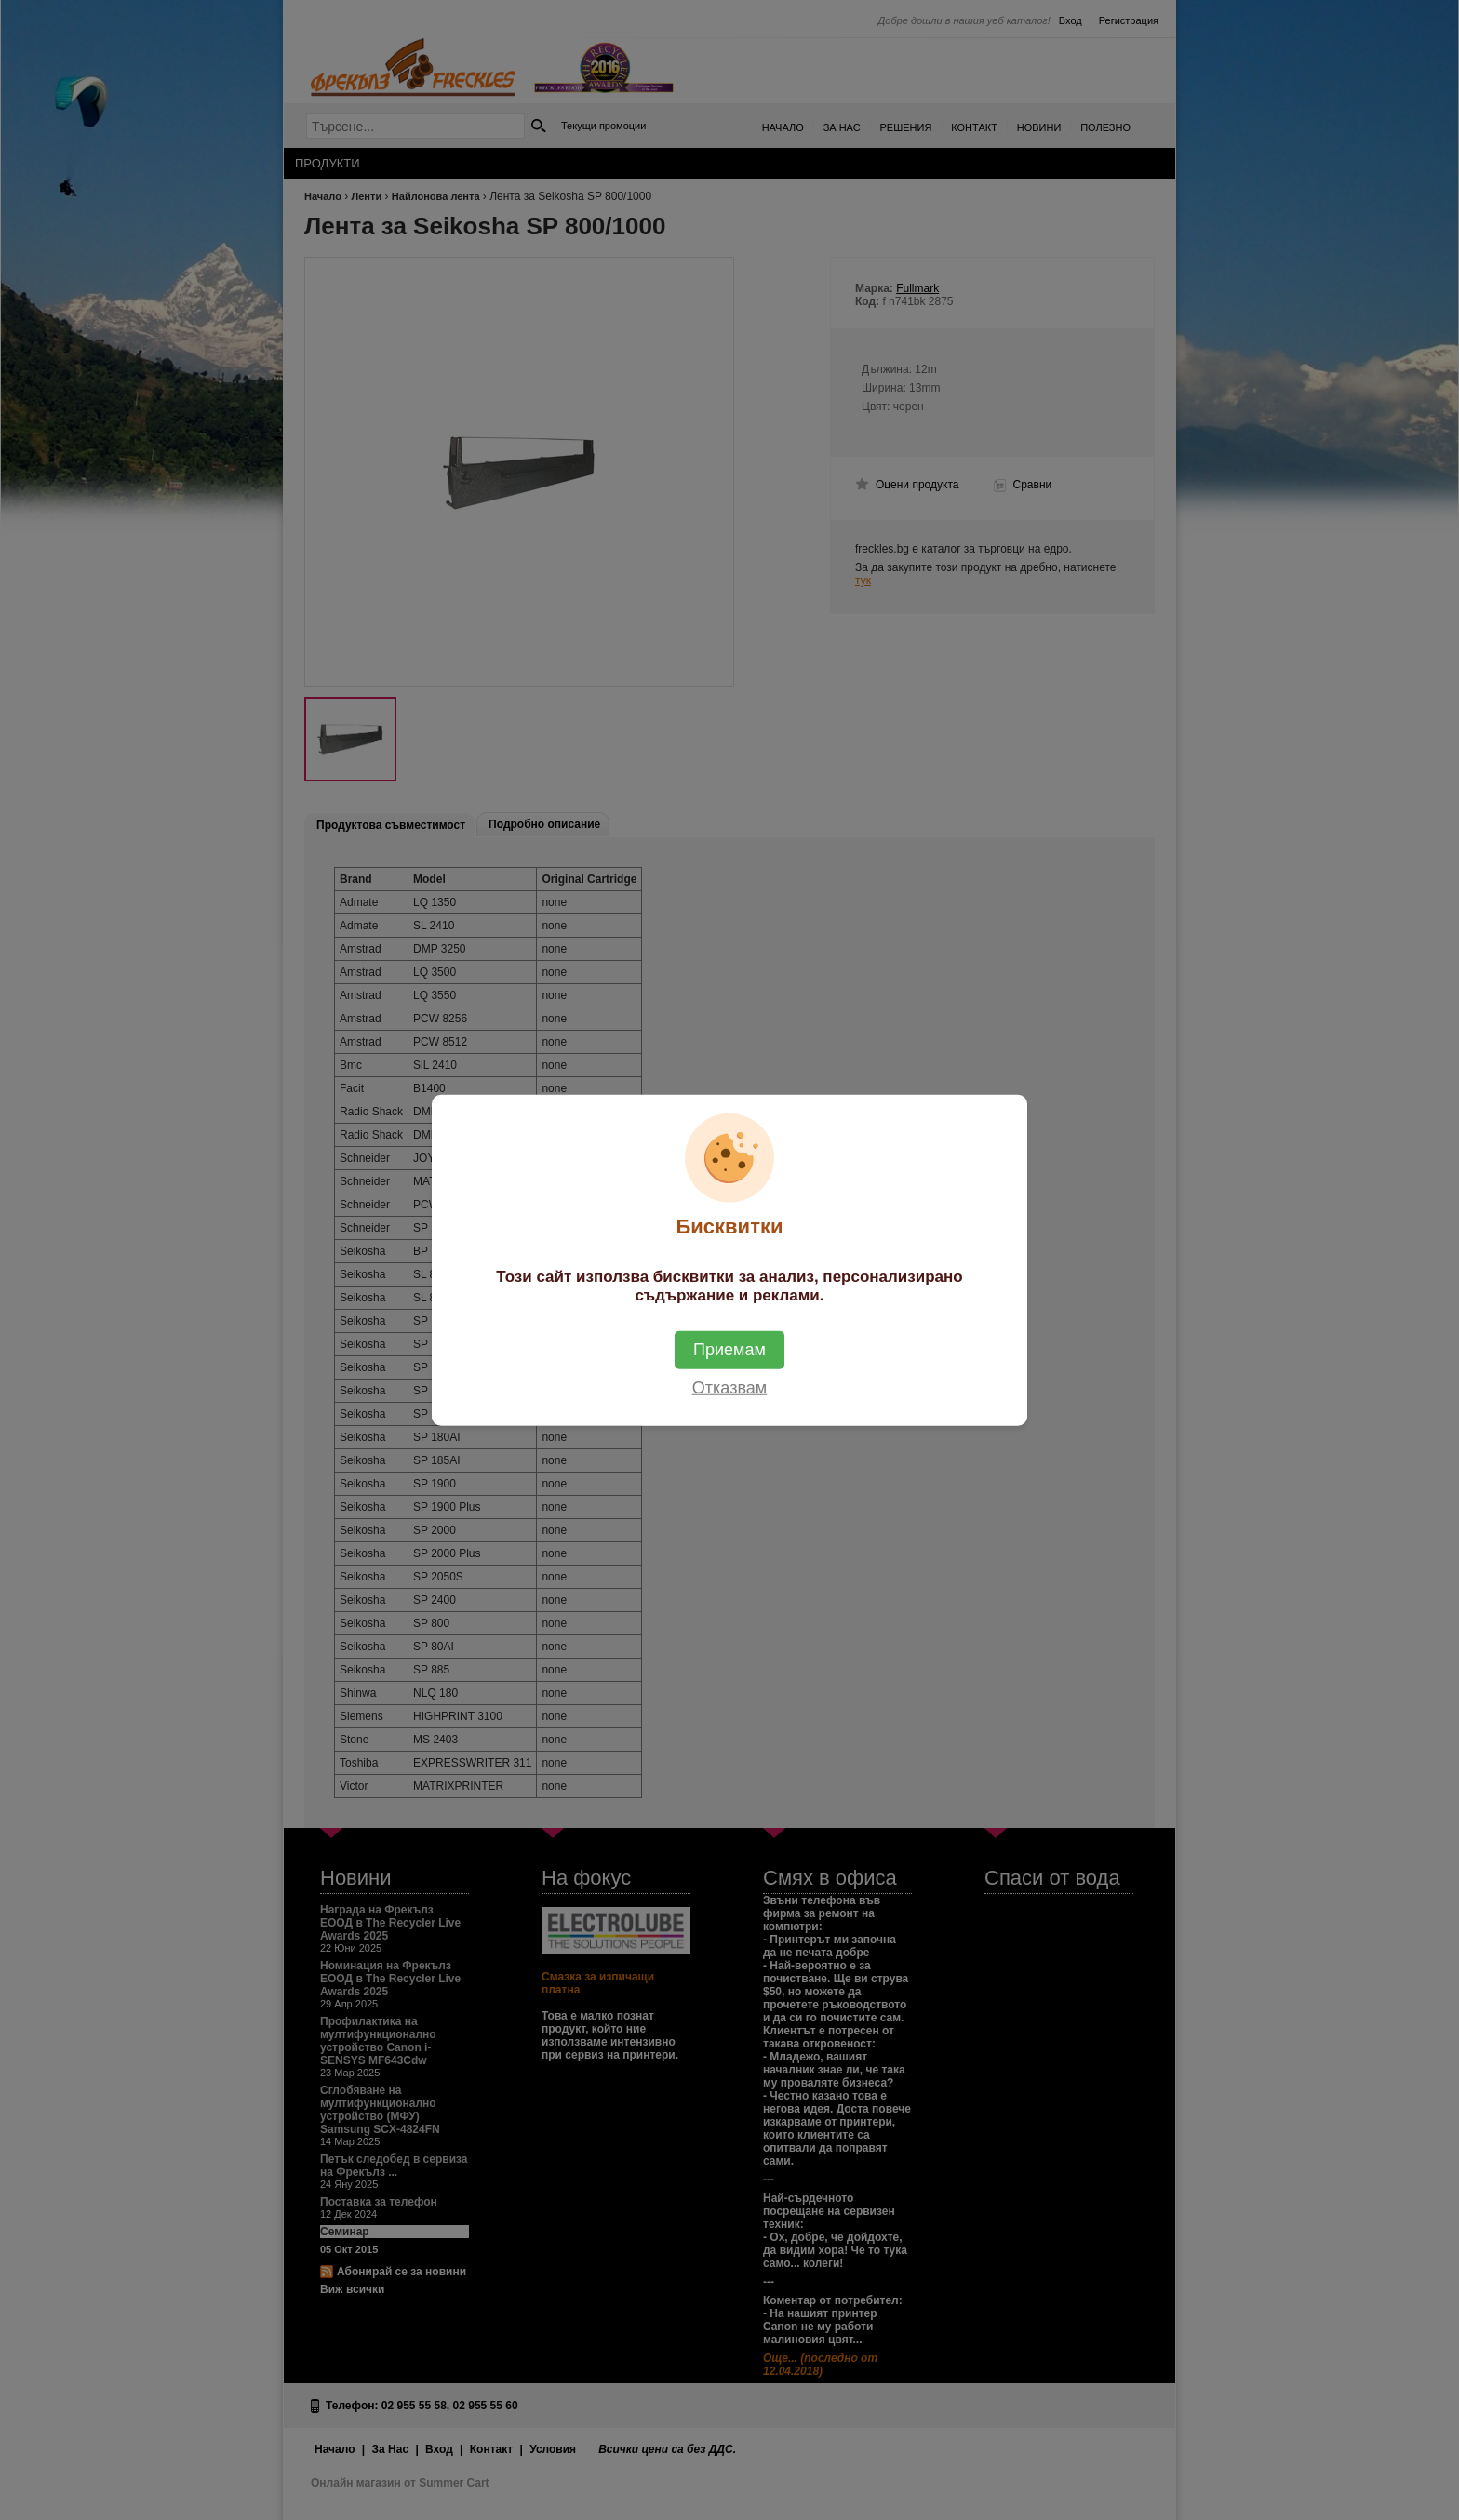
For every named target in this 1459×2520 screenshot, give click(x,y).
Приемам (729, 1349)
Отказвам (729, 1388)
